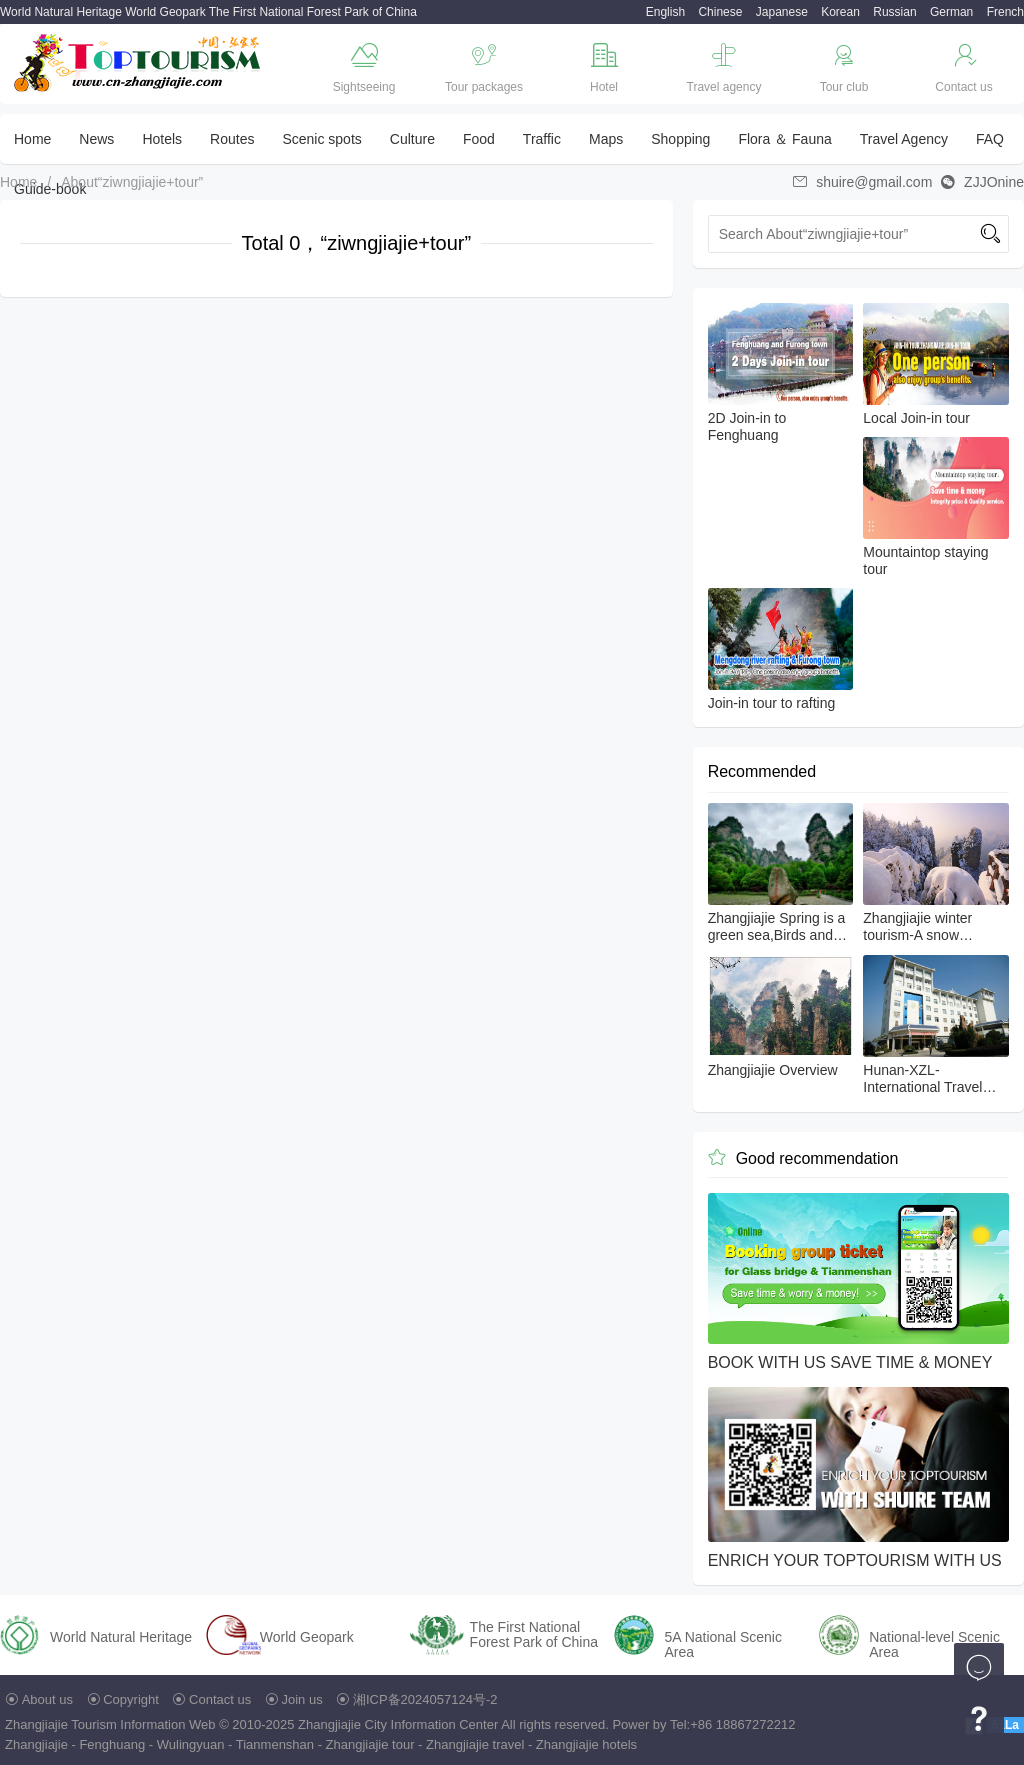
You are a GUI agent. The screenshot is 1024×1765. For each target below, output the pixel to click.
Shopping (680, 139)
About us (47, 1699)
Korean (840, 12)
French (1005, 12)
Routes (232, 139)
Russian (894, 12)
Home (32, 139)
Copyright (131, 1699)
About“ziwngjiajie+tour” (132, 182)
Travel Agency (904, 139)
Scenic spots (321, 139)
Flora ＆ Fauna (784, 139)
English (665, 12)
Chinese (720, 12)
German (951, 12)
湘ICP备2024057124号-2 (425, 1699)
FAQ (990, 139)
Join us (302, 1699)
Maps (606, 139)
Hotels (162, 139)
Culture (412, 139)
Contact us (220, 1699)
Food (479, 139)
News (96, 139)
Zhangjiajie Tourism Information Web (110, 1724)
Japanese (782, 12)
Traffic (542, 139)
